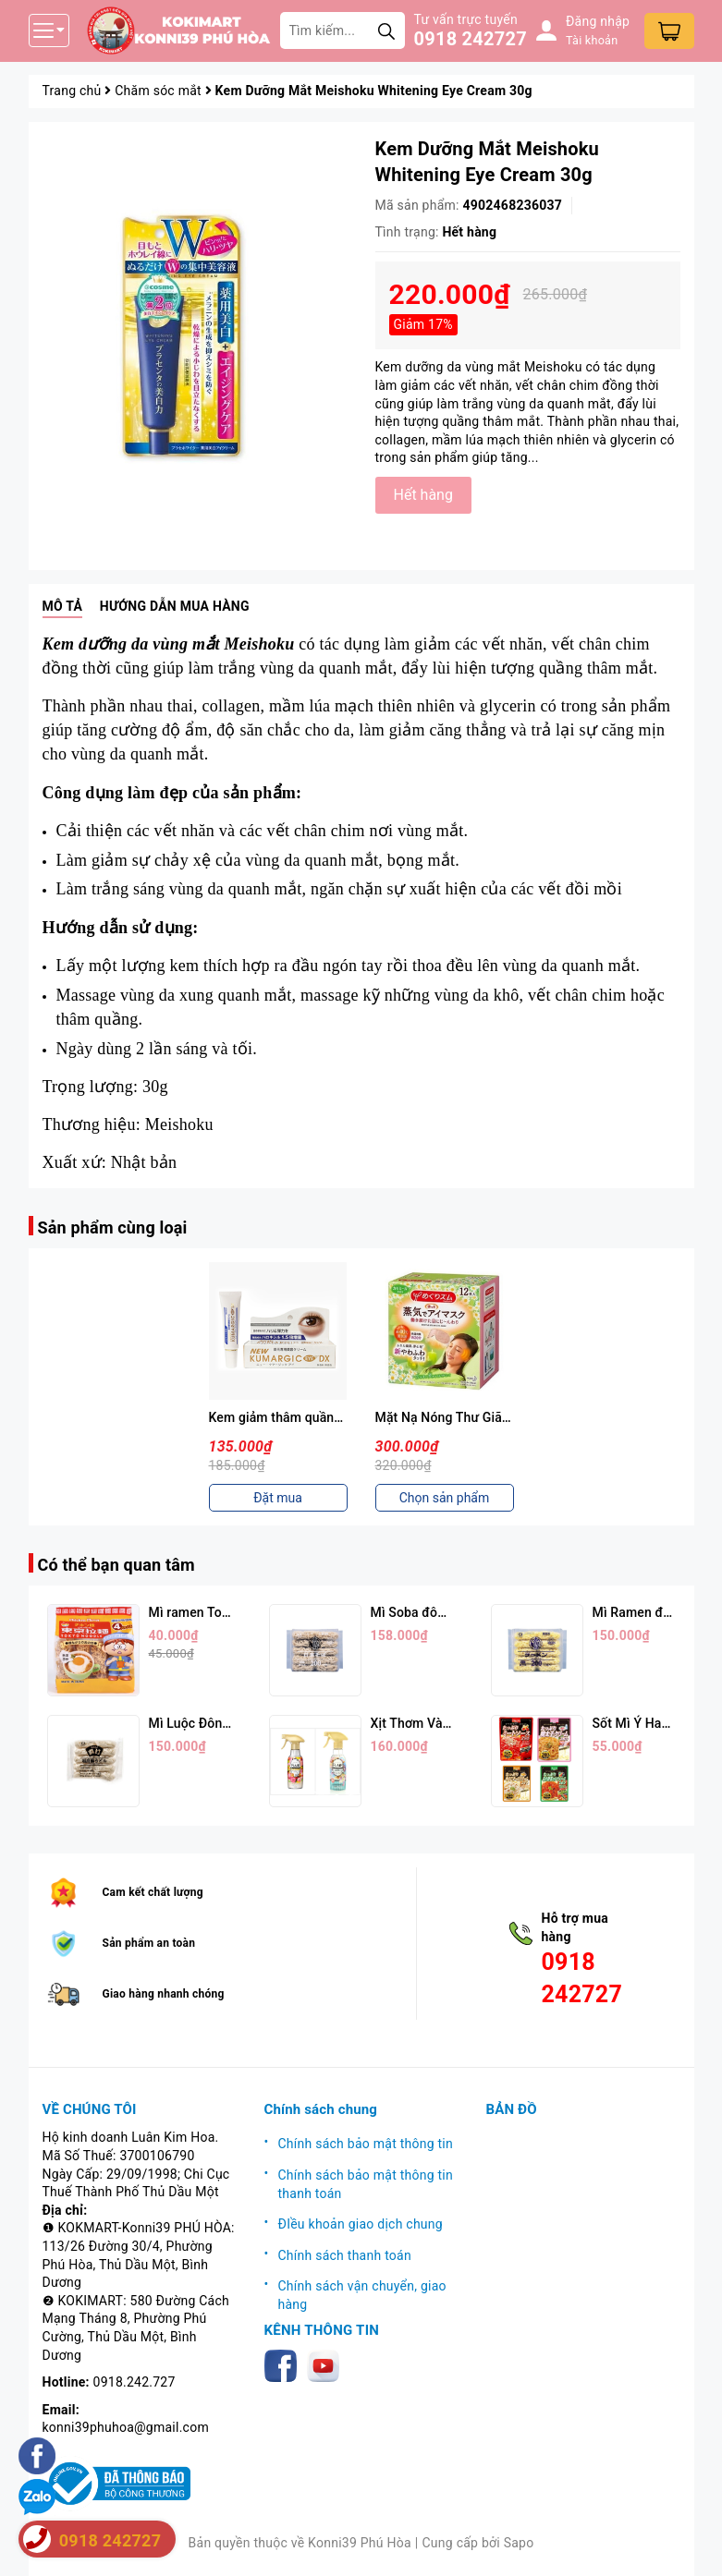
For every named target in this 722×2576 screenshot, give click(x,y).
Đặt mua (277, 1497)
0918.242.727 (134, 2382)
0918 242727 (470, 39)
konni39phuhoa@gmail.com (126, 2427)
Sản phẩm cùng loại (113, 1227)
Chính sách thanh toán (344, 2255)
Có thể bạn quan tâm (116, 1564)
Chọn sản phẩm (444, 1497)
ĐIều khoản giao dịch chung (360, 2224)
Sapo (519, 2542)
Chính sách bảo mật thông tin (366, 2143)
